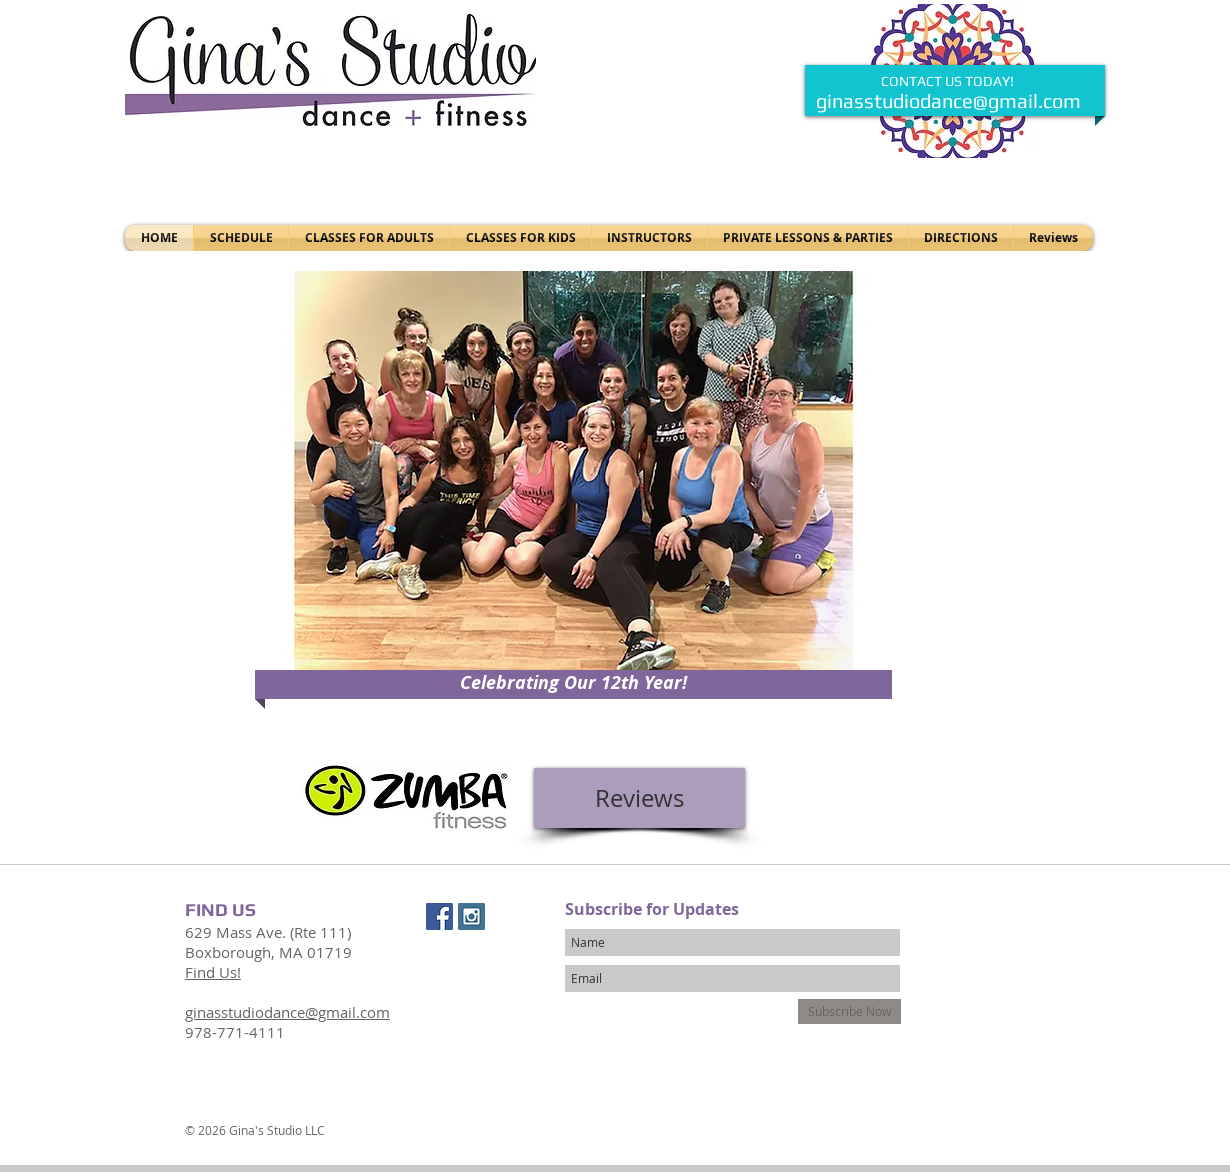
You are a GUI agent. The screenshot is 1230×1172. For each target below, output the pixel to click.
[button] (574, 482)
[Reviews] (639, 798)
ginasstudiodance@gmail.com (948, 100)
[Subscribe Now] (849, 1011)
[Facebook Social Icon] (439, 916)
